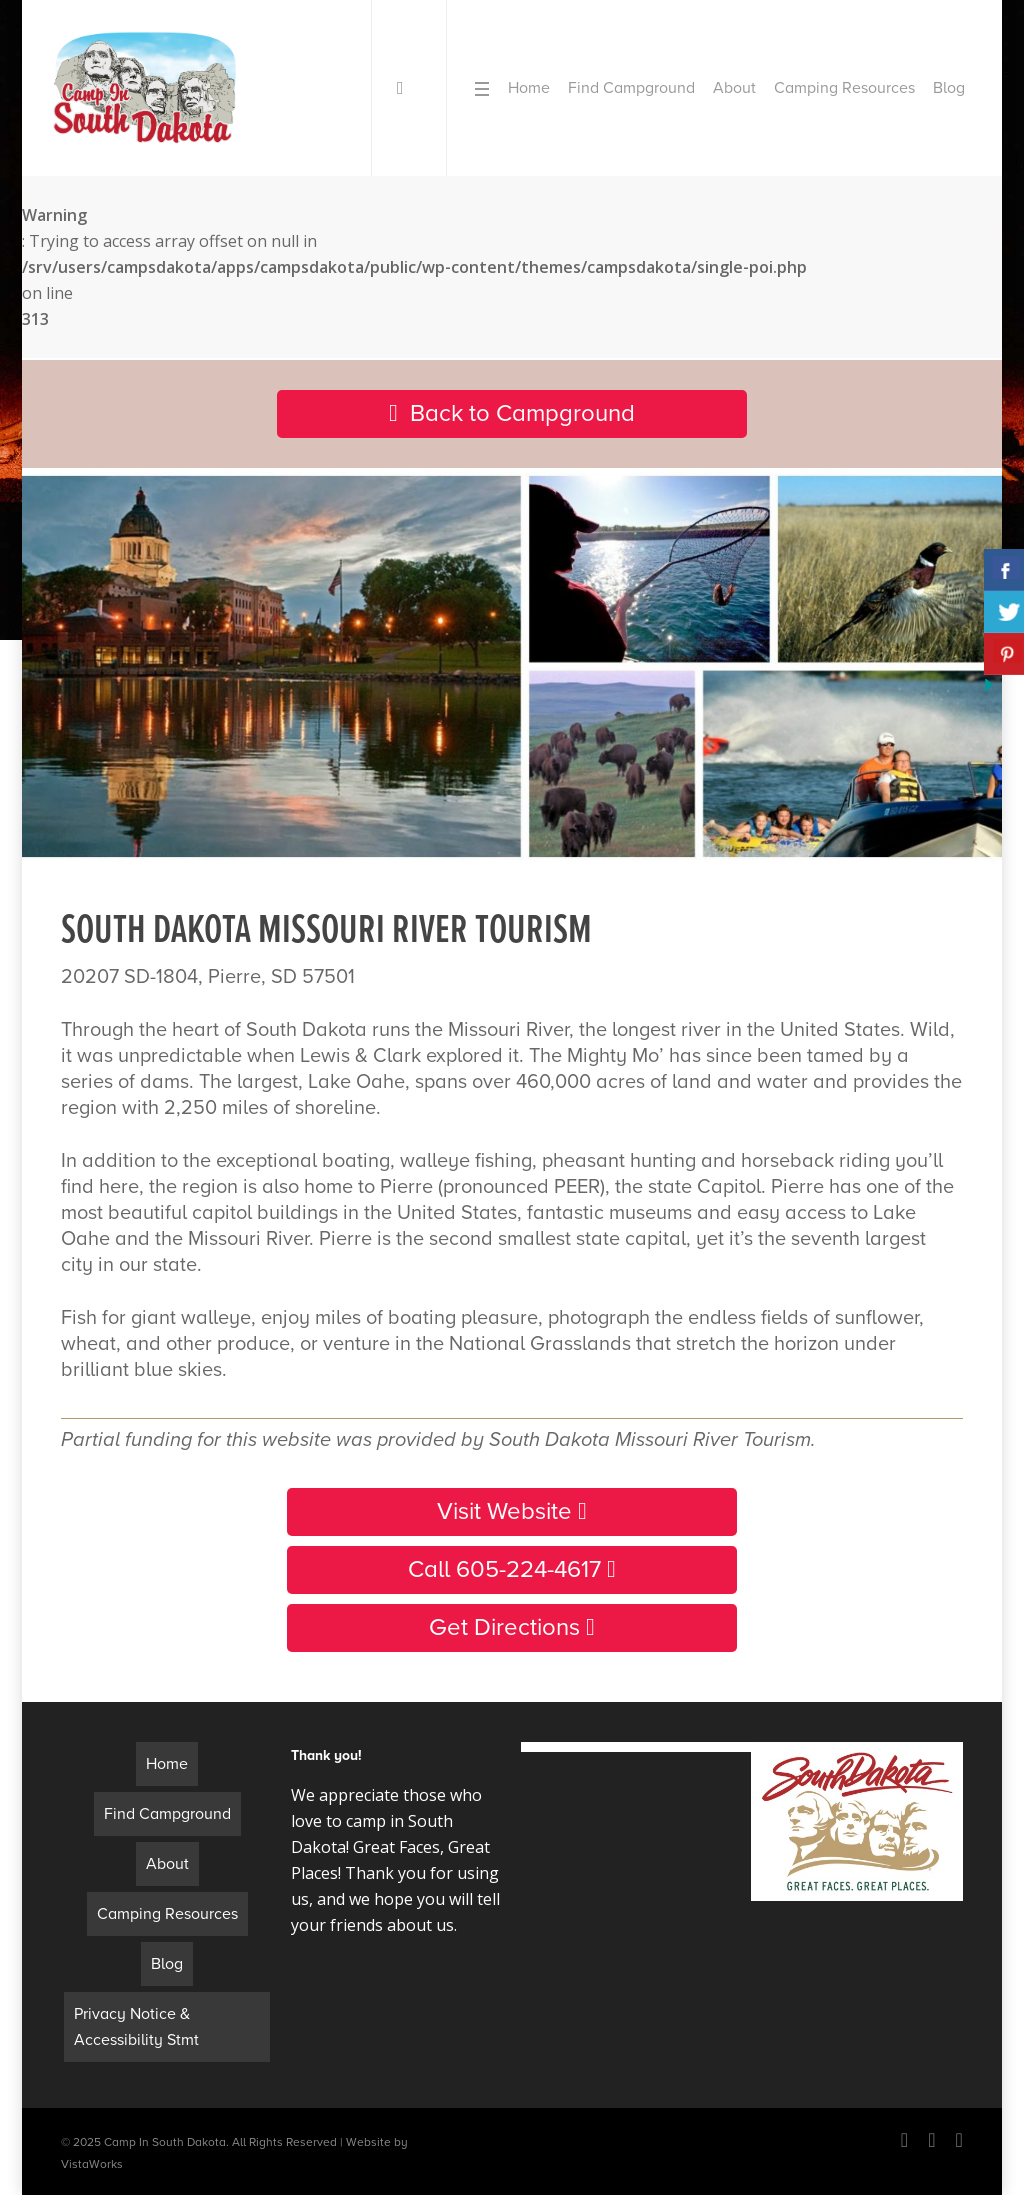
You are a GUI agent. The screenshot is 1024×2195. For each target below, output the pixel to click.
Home (167, 1764)
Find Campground (167, 1814)
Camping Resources (167, 1914)
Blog (167, 1964)
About (167, 1864)
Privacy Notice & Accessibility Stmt (136, 2027)
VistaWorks (92, 2164)
